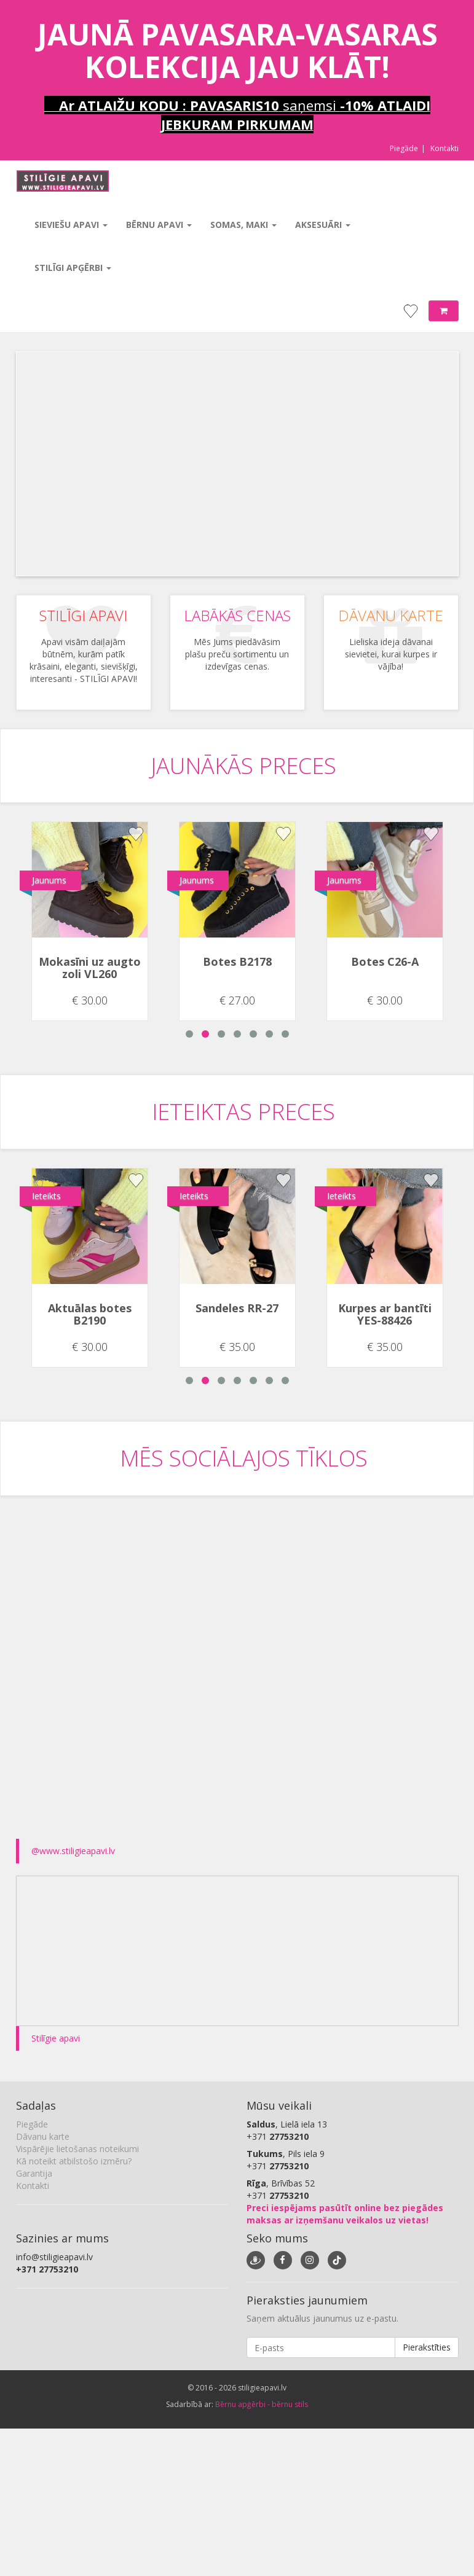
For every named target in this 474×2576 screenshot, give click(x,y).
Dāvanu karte (42, 2136)
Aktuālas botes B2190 (90, 1314)
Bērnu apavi (159, 224)
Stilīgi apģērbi (72, 267)
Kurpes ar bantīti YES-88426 (385, 1314)
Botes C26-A (385, 961)
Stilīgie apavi (55, 2038)
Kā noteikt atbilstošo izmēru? (74, 2161)
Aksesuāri (322, 224)
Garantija (34, 2173)
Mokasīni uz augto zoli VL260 (90, 967)
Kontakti (444, 148)
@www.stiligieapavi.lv (73, 1851)
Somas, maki (243, 224)
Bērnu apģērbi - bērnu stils (261, 2404)
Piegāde (404, 148)
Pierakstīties (427, 2347)
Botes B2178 (237, 961)
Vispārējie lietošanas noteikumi (77, 2149)
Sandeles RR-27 (237, 1308)
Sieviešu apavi (71, 224)
